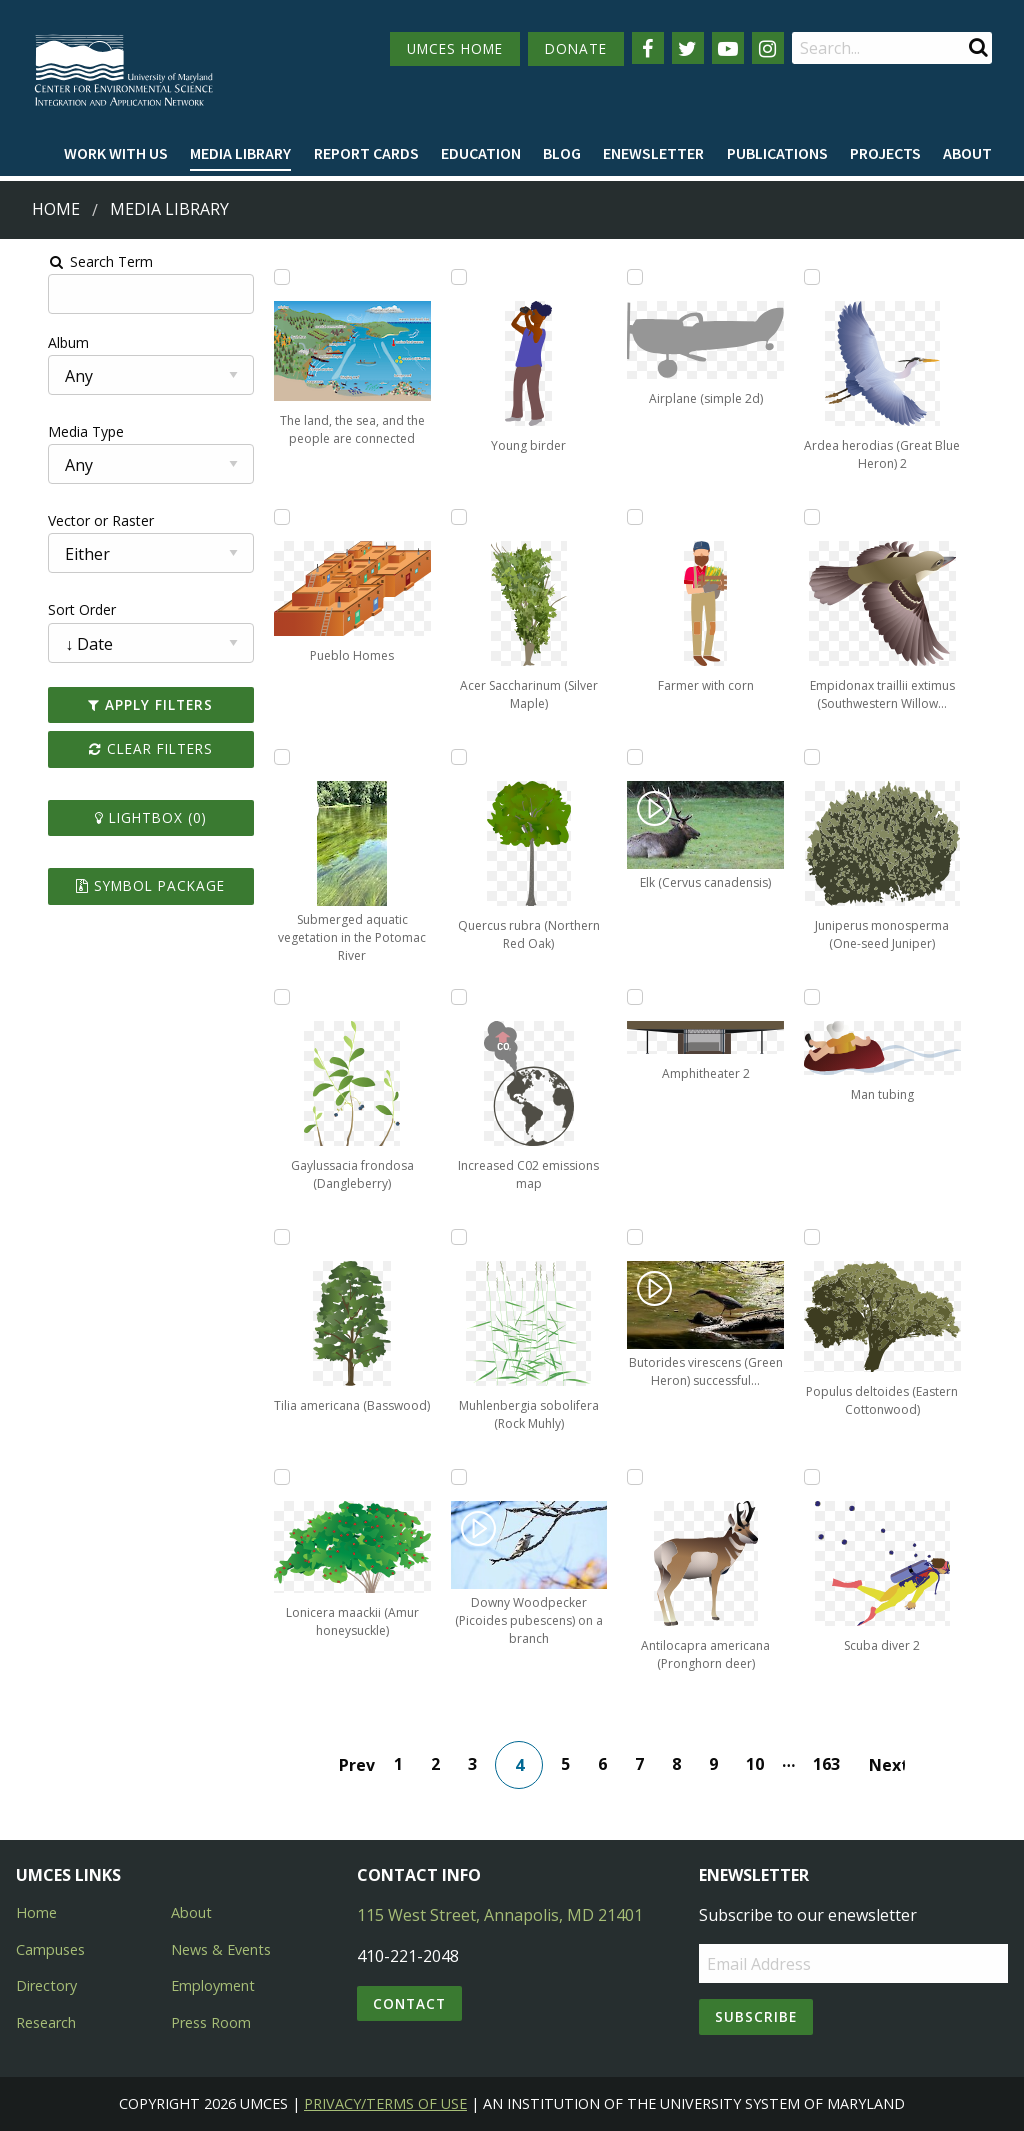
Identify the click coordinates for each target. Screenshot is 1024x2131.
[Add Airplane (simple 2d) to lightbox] (643, 277)
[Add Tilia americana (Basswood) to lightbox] (262, 1237)
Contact (409, 2003)
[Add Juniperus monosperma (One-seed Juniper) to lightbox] (834, 757)
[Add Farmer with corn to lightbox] (643, 517)
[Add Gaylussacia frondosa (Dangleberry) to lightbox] (262, 997)
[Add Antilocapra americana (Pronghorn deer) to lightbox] (643, 1477)
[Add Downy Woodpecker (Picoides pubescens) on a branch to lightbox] (453, 1477)
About (967, 153)
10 (763, 1764)
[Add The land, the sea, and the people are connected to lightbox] (262, 277)
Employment (213, 1985)
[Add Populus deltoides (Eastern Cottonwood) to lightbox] (834, 1237)
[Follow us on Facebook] (648, 48)
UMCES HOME (455, 48)
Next (895, 1765)
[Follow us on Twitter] (688, 48)
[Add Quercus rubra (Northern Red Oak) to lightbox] (453, 757)
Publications (777, 153)
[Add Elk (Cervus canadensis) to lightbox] (643, 757)
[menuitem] (116, 154)
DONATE (576, 48)
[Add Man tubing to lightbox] (834, 997)
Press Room (211, 2022)
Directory (46, 1985)
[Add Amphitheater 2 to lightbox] (643, 997)
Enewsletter (653, 153)
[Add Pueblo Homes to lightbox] (262, 517)
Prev (365, 1765)
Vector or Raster (66, 520)
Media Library (240, 153)
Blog (562, 153)
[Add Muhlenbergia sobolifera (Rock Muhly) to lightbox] (453, 1237)
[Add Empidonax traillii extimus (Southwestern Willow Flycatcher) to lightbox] (834, 517)
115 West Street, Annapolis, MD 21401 (500, 1915)
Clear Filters (123, 748)
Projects (885, 153)
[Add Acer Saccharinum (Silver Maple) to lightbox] (453, 517)
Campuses (50, 1949)
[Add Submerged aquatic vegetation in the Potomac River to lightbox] (262, 757)
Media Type (51, 431)
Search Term (65, 261)
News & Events (221, 1949)
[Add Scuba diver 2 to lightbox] (834, 1477)
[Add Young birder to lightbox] (453, 277)
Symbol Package (123, 885)
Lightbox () (123, 817)
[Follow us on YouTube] (728, 48)
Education (481, 153)
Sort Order (47, 609)
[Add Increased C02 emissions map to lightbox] (453, 997)
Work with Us (116, 153)
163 (834, 1764)
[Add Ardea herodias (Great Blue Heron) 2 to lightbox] (834, 277)
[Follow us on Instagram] (768, 48)
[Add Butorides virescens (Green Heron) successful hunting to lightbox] (643, 1237)
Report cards (366, 153)
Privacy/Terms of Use (385, 2103)
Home (56, 209)
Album (33, 342)
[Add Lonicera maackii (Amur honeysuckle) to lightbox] (262, 1477)
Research (46, 2022)
